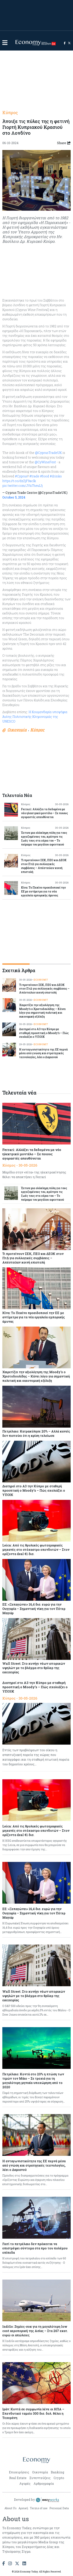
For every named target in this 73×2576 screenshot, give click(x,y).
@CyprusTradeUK (48, 453)
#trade (34, 476)
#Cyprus (21, 476)
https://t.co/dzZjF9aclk (19, 481)
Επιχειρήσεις (19, 2472)
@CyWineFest (45, 462)
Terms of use (38, 2508)
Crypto (59, 2478)
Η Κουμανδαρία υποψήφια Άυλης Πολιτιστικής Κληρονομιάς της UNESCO (34, 716)
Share (64, 143)
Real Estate (17, 2478)
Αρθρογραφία (43, 2483)
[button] (4, 42)
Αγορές (25, 2483)
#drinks (56, 476)
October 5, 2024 (13, 497)
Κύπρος (10, 112)
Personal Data (59, 2508)
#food (44, 476)
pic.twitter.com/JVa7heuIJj (22, 485)
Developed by (36, 2500)
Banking (57, 2472)
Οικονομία (40, 2472)
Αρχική (23, 2508)
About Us (10, 2508)
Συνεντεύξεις (40, 2478)
